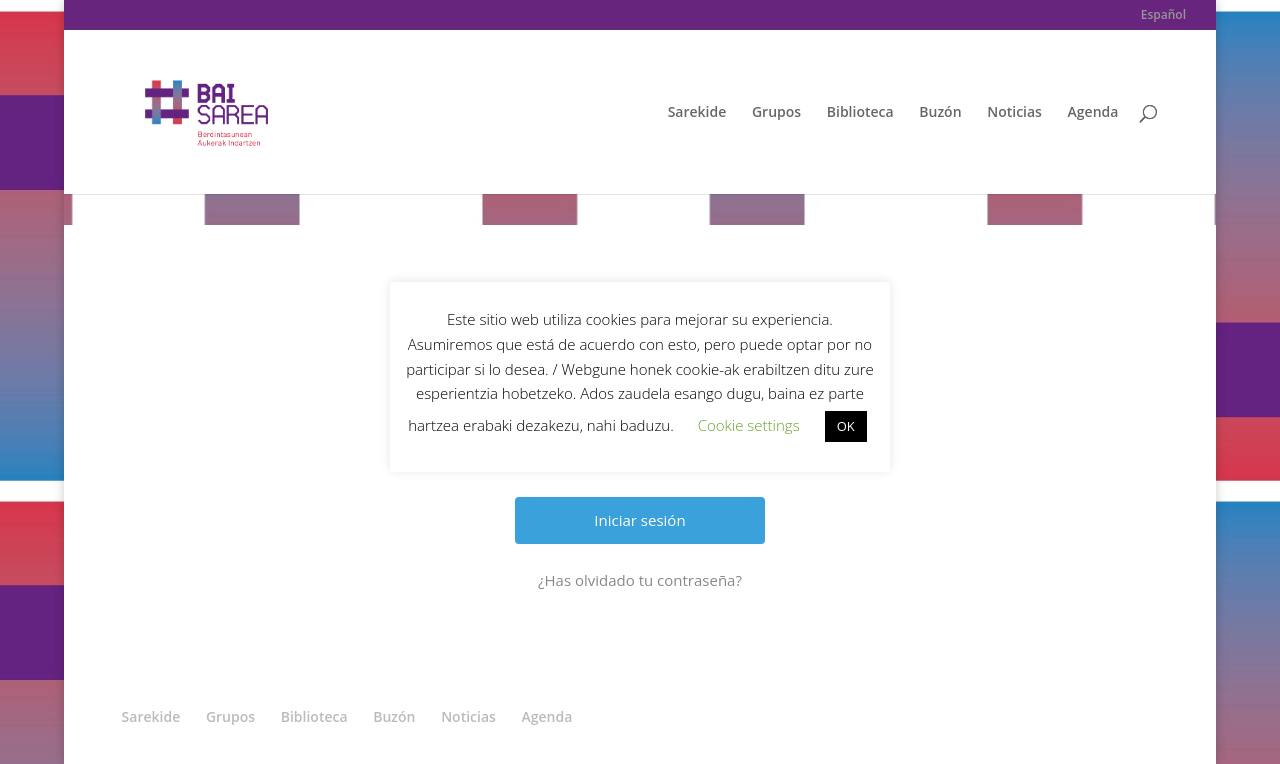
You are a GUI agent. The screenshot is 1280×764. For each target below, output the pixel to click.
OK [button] (846, 426)
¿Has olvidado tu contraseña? (640, 580)
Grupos (776, 113)
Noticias (1014, 113)
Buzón (940, 113)
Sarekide (697, 113)
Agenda (1093, 113)
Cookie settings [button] (749, 425)
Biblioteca (860, 113)
